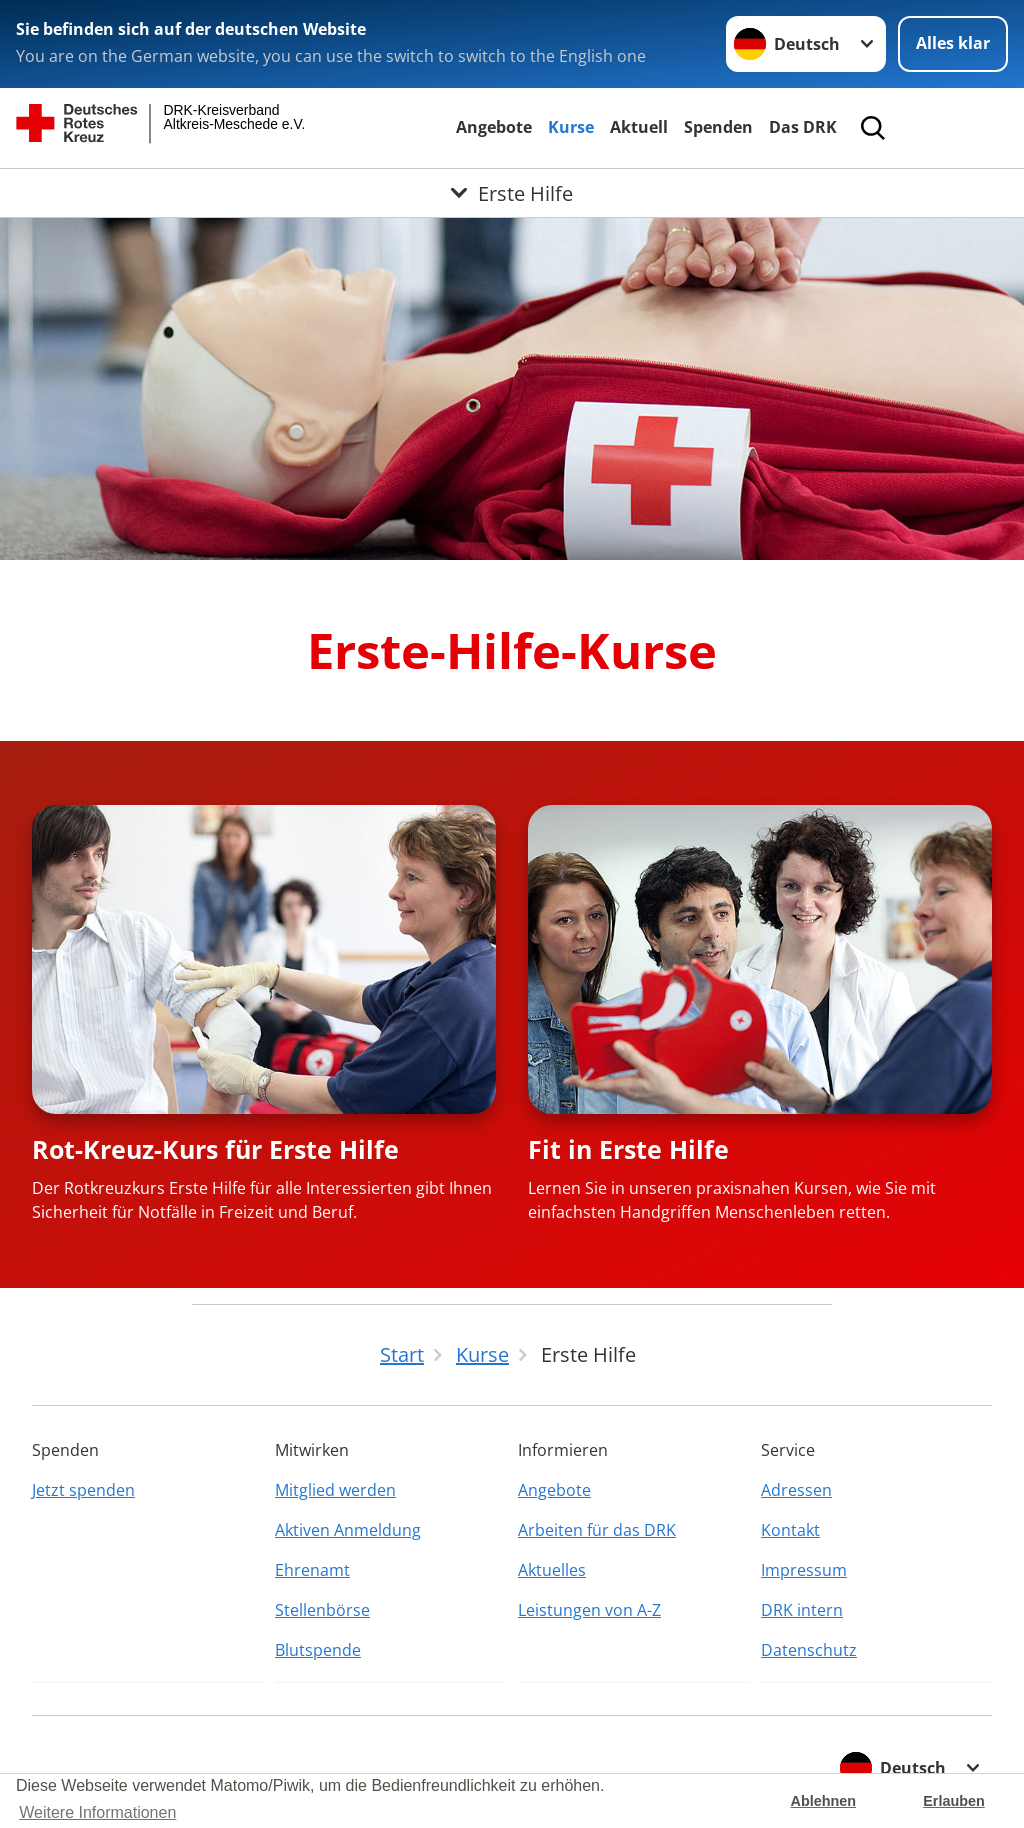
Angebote (494, 127)
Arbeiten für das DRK (597, 1530)
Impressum (804, 1570)
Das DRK (803, 127)
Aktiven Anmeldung (348, 1530)
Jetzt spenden (83, 1490)
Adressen (796, 1490)
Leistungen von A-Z (589, 1610)
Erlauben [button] (954, 1801)
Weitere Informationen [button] (97, 1812)
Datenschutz (809, 1650)
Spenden (718, 127)
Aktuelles (552, 1570)
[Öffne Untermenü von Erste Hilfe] (512, 193)
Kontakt (790, 1530)
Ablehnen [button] (824, 1801)
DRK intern (802, 1610)
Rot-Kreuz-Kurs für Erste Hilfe (215, 1149)
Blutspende (318, 1650)
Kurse (571, 127)
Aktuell (639, 127)
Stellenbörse (322, 1610)
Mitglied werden (335, 1490)
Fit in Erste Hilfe (628, 1149)
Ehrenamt (312, 1570)
